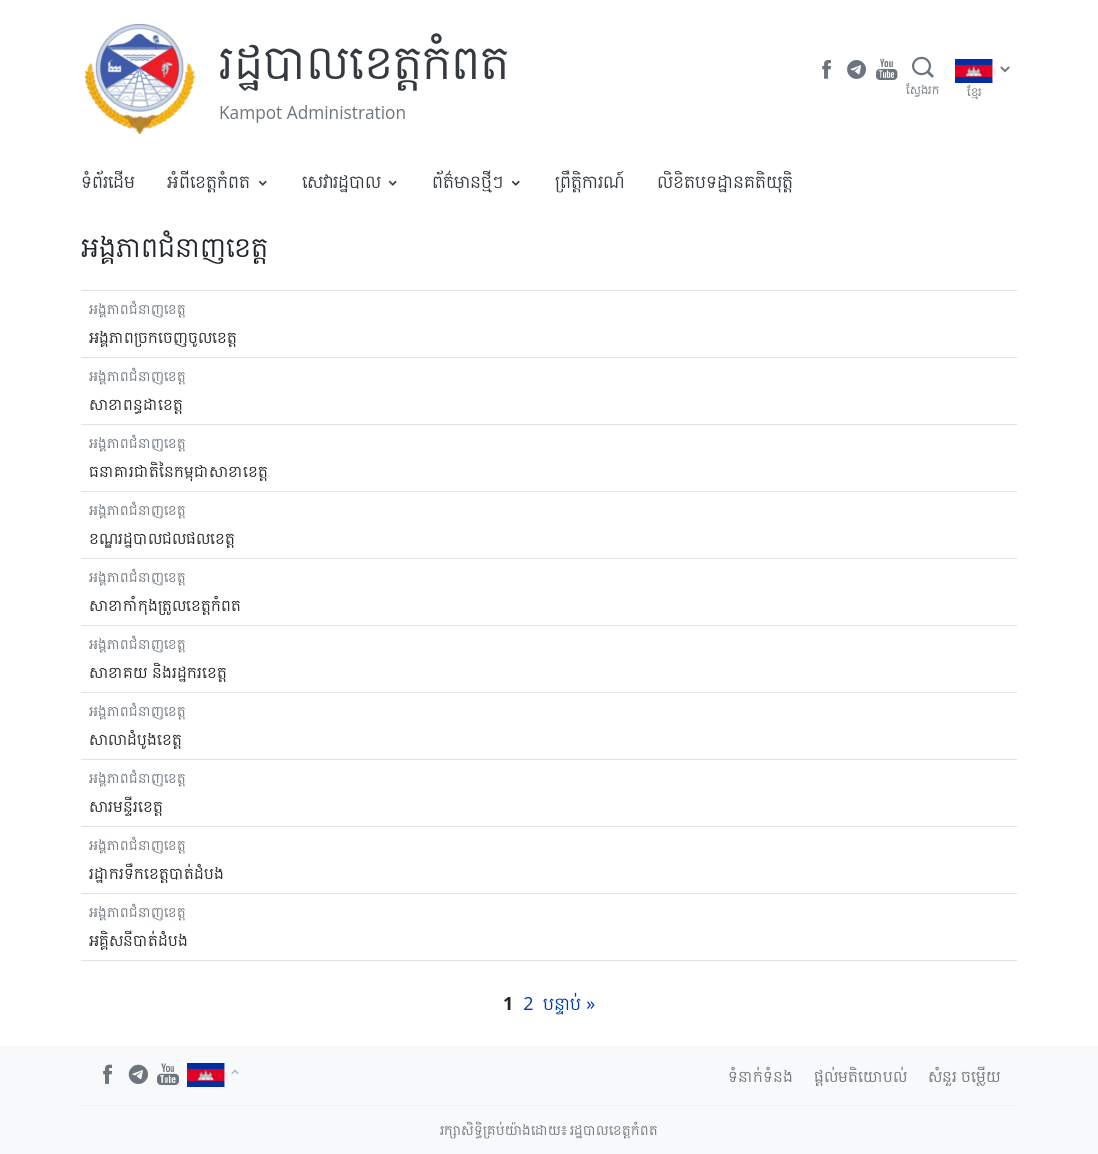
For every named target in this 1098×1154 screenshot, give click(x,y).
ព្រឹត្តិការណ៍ (590, 181)
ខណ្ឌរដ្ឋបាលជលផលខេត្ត (162, 538)
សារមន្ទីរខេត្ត (126, 806)
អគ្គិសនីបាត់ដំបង (138, 940)
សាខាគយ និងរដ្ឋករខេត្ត (158, 672)
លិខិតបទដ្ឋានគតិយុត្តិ (725, 181)
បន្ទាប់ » (569, 1003)
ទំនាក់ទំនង (760, 1076)
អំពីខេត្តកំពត (208, 181)
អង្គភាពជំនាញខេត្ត (137, 308)
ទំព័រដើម (108, 181)
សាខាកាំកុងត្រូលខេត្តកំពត (165, 605)
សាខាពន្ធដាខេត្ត (136, 404)
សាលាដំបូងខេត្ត (135, 739)
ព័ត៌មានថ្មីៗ (467, 181)
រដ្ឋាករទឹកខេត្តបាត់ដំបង (156, 873)
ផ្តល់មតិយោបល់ (860, 1076)
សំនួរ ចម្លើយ (964, 1076)
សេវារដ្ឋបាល (341, 181)
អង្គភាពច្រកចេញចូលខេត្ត (163, 337)
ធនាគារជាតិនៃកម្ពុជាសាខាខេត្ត (178, 471)
